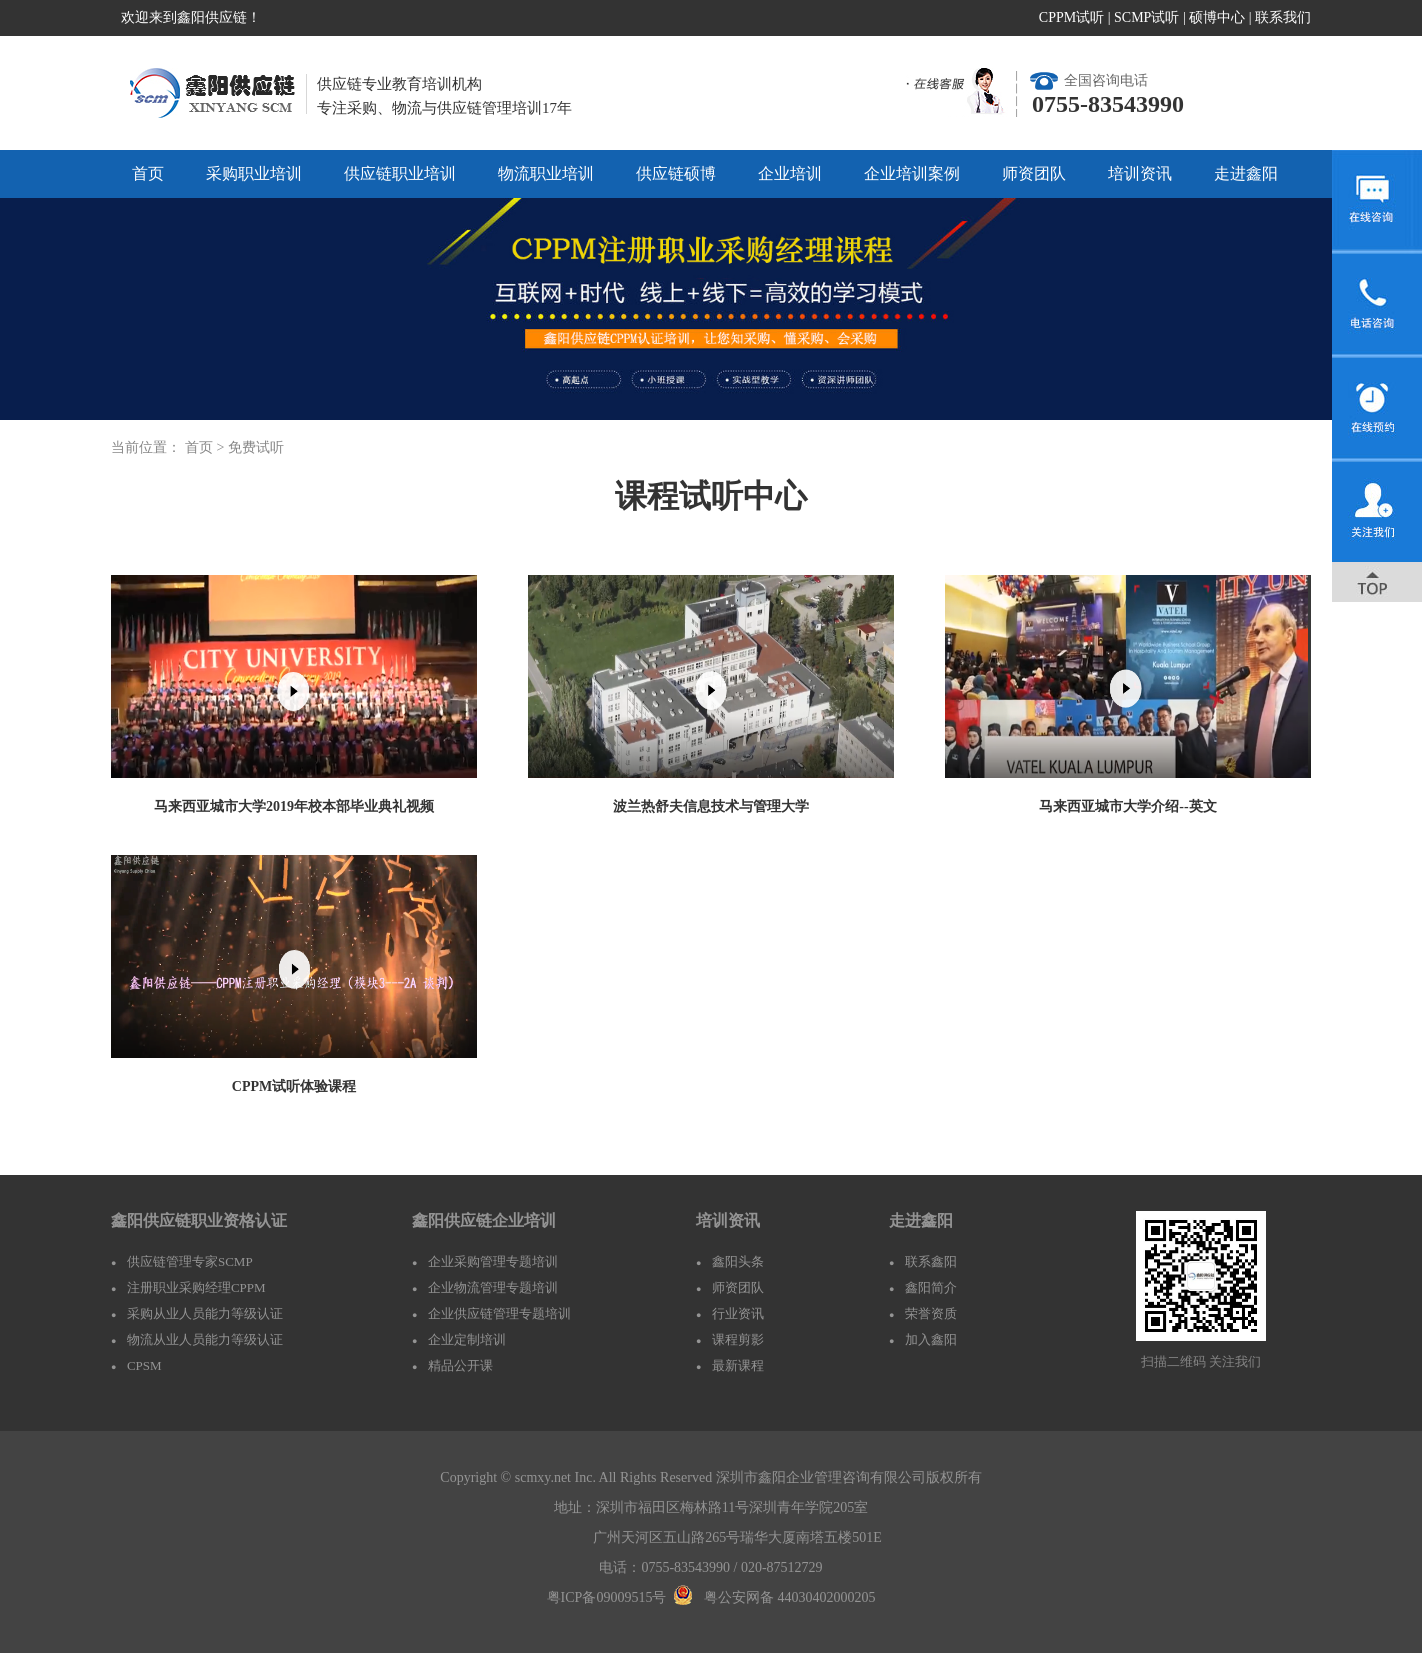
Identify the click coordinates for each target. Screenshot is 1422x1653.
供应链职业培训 (400, 173)
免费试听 (256, 447)
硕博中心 (1217, 17)
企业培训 (790, 173)
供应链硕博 (676, 173)
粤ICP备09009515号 (607, 1597)
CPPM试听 (1071, 17)
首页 (148, 173)
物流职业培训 (546, 173)
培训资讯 (1140, 173)
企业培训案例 (912, 173)
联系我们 (1283, 17)
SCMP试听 (1146, 17)
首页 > (206, 447)
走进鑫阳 (1246, 173)
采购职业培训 (254, 173)
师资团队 (1034, 173)
